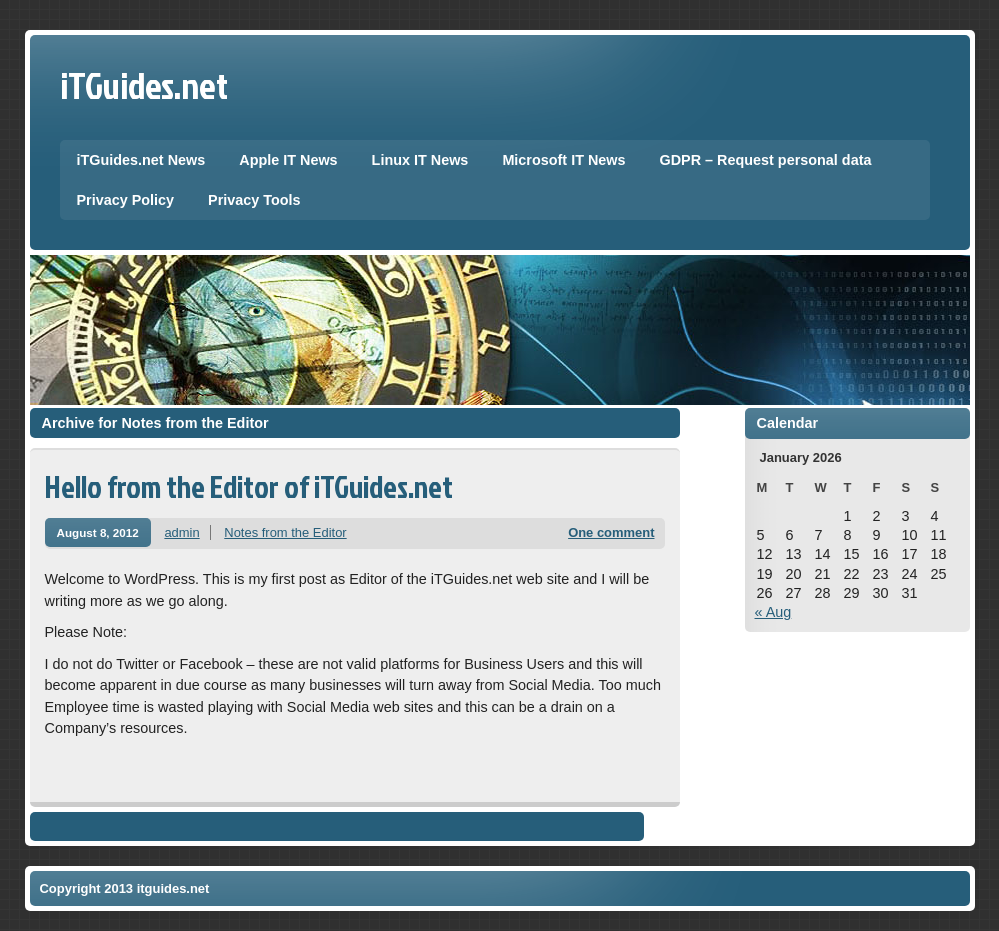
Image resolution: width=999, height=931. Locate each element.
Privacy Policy (126, 200)
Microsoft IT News (563, 160)
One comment (611, 532)
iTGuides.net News (141, 160)
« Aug (773, 612)
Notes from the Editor (285, 532)
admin (181, 532)
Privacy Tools (254, 200)
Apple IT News (288, 160)
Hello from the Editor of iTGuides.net (249, 486)
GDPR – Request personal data (766, 160)
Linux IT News (420, 160)
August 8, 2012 (98, 532)
